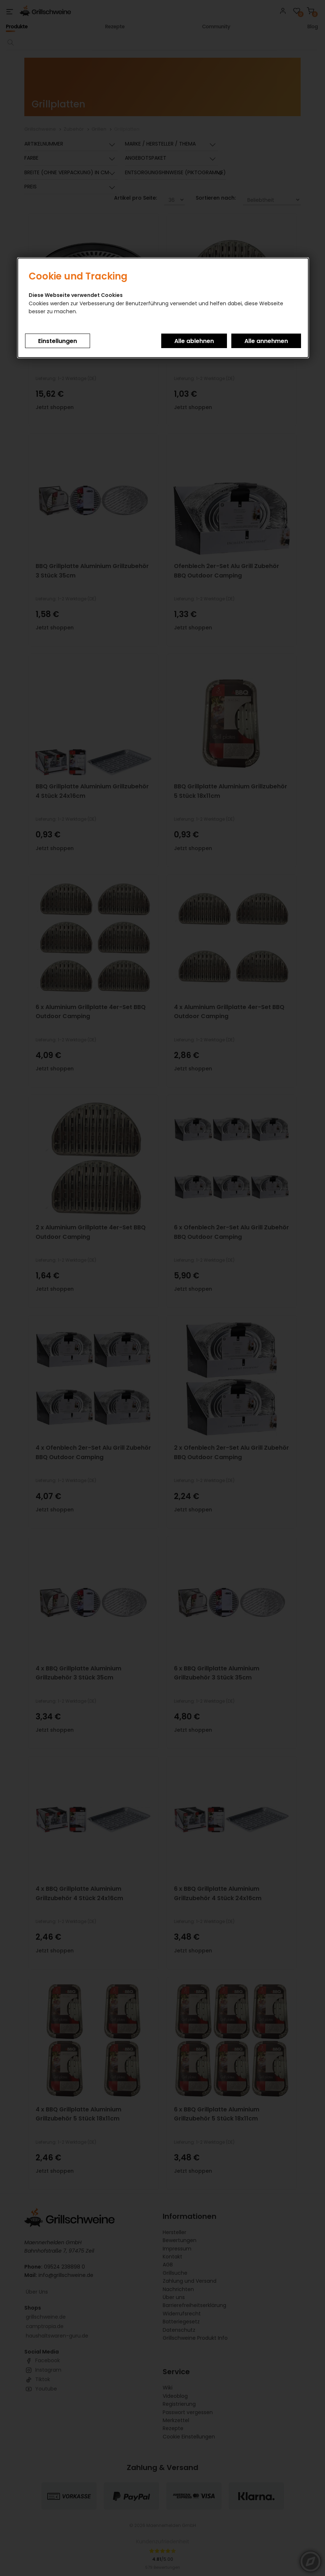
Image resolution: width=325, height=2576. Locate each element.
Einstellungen (57, 341)
